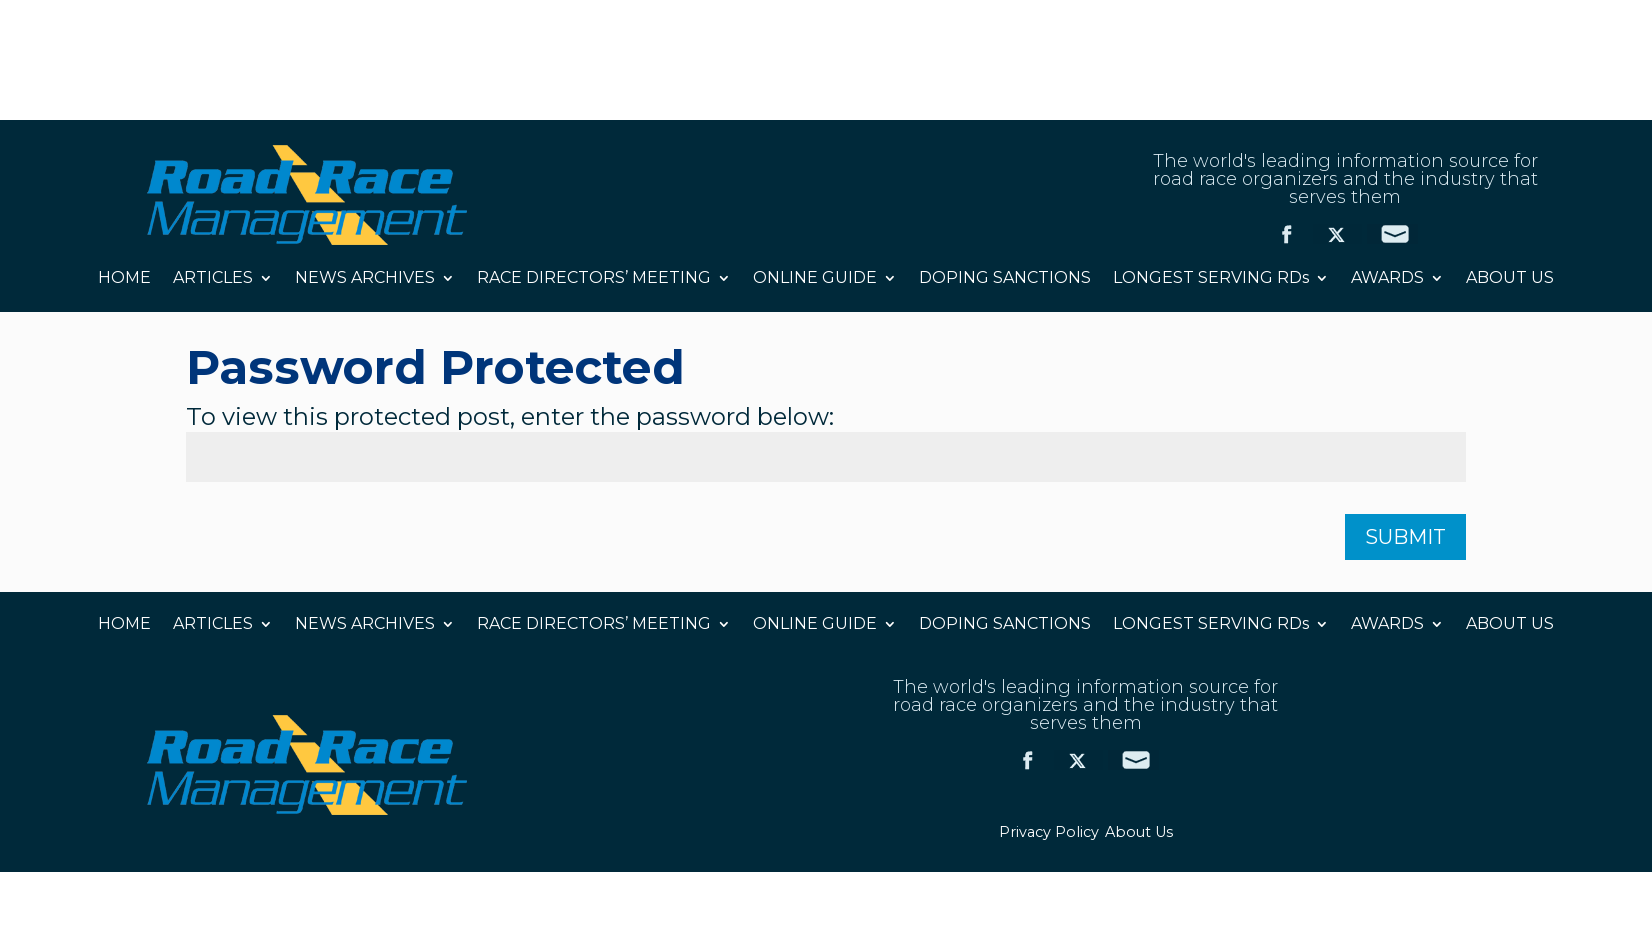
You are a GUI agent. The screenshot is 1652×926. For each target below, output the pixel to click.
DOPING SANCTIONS (1005, 279)
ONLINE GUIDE (815, 279)
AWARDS (1387, 279)
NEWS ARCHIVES (365, 279)
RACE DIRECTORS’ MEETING (594, 279)
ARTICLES (213, 279)
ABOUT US (1510, 279)
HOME (124, 279)
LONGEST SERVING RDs (1211, 279)
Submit (1405, 537)
